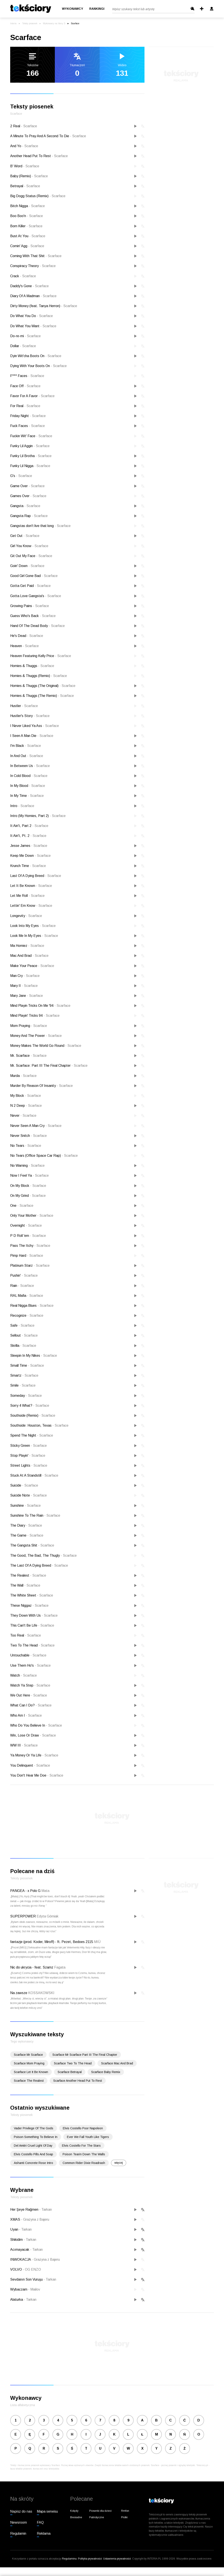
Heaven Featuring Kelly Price (40, 656)
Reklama (43, 2533)
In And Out (26, 756)
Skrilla (23, 1345)
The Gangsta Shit (32, 1545)
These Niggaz (29, 1605)
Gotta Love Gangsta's (35, 596)
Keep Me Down (30, 855)
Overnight (26, 1225)
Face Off (25, 386)
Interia (13, 23)
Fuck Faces (27, 426)
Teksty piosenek (29, 23)
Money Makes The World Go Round (45, 1045)
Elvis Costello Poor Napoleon (83, 2128)
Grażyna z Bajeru (35, 2219)
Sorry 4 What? (29, 1405)
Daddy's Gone (29, 286)
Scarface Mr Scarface (28, 2054)
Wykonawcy (72, 8)
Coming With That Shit (36, 256)
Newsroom (18, 2522)
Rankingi (96, 8)
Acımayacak (20, 2249)
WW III (24, 1745)
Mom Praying (28, 1026)
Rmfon (125, 2510)
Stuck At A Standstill (34, 1475)
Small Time (27, 1365)
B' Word (24, 166)
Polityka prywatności (90, 2558)
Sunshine (25, 1505)
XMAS (15, 2219)
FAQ (40, 2522)
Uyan (14, 2229)
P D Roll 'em (28, 1235)
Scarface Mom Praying (29, 2063)
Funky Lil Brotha (31, 456)
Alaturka (17, 2299)
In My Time (27, 795)
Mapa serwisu (47, 2511)
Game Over (27, 486)
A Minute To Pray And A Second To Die (48, 136)
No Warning (27, 1165)
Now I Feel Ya (29, 1175)
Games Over (28, 496)
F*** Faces (27, 376)
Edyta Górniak (47, 1916)
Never (23, 1115)
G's (21, 476)
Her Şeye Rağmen (24, 2209)
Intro (22, 806)
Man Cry (25, 976)
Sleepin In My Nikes (33, 1355)
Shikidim (17, 2239)
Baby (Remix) (29, 176)
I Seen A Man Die (31, 736)
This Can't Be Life (32, 1625)
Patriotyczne (96, 2517)
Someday (26, 1395)
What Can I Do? (31, 1705)
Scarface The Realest (29, 2080)
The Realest (28, 1575)
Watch (23, 1675)
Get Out (24, 536)
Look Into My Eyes (33, 926)
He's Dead (26, 636)
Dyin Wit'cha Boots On (35, 356)
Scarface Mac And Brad (117, 2063)
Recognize (26, 1315)
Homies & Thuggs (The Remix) (42, 696)
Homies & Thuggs (32, 666)
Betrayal (25, 186)
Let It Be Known (31, 886)
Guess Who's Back (33, 616)
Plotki (124, 2517)
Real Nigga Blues (32, 1305)
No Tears (25, 1145)
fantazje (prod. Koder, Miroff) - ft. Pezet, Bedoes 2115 (51, 1942)
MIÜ (97, 1942)
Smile (23, 1385)
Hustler (24, 706)
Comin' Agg (27, 246)
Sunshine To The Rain (35, 1515)
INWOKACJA (21, 2259)
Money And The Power (36, 1035)
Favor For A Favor (32, 396)
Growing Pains (29, 606)
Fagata (59, 1967)
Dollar (23, 346)
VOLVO (16, 2269)
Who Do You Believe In (36, 1725)
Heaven (24, 646)
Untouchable (28, 1655)
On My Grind (28, 1195)
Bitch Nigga (27, 206)
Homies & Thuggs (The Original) (42, 686)
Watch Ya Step (30, 1685)
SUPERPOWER (23, 1916)
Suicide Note (28, 1495)
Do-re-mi (25, 336)
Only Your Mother (31, 1215)
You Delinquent (30, 1765)
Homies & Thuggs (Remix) (38, 676)
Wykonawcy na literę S (54, 23)
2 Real (23, 126)
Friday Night (28, 416)
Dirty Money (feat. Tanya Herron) (43, 306)
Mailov (34, 2289)
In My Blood (27, 786)
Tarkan (45, 2209)
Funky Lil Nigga (30, 466)
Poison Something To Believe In (35, 2137)
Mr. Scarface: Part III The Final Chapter (49, 1065)
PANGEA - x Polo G (25, 1891)
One (21, 1205)
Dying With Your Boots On (38, 366)
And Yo (24, 146)
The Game (26, 1535)
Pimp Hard (26, 1255)
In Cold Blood (28, 776)
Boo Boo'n (26, 216)
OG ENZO (32, 2269)
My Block (25, 1095)
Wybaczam (19, 2289)
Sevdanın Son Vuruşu (27, 2279)
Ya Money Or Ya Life (34, 1755)
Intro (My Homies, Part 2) (38, 816)
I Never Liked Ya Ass (34, 726)
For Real (25, 406)
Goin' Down (27, 566)
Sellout (24, 1335)
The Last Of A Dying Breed (39, 1565)
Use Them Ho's (30, 1665)
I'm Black (25, 746)
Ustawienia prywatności (117, 2558)
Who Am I (26, 1715)
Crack (23, 276)
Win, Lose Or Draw (33, 1735)
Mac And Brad (29, 955)
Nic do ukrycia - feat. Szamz (31, 1967)
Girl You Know (29, 546)
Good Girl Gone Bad (34, 576)
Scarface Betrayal (70, 2072)
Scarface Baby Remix (105, 2072)
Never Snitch (28, 1135)
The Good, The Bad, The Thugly (43, 1555)
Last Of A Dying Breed (35, 876)
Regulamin (18, 2533)
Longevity (26, 916)
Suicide (24, 1485)
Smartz (24, 1375)
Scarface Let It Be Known (31, 2072)
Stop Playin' (27, 1455)
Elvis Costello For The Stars (81, 2145)
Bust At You (27, 236)
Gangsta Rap (29, 516)
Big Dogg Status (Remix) (37, 196)
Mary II (24, 986)
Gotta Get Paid (30, 586)
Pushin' (24, 1275)
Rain (22, 1285)
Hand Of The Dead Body (37, 626)
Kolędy (74, 2510)
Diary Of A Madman (33, 296)
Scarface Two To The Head (73, 2063)
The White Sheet (31, 1595)
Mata (45, 1891)
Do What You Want (33, 326)
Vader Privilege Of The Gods (33, 2128)
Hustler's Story (30, 716)
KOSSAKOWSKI (41, 1993)
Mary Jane (26, 995)
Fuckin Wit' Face (31, 436)
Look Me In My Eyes (34, 936)
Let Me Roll (27, 895)
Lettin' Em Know (31, 905)
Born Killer (26, 226)
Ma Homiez (27, 945)
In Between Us (30, 766)
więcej (118, 2162)
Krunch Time (28, 866)
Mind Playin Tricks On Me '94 (40, 1005)
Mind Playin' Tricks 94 (35, 1015)
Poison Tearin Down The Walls (84, 2154)
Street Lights (28, 1465)
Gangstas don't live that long (40, 526)
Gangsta (25, 506)
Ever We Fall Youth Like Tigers (88, 2137)
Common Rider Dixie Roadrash (84, 2163)
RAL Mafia (26, 1295)
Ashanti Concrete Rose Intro (33, 2163)
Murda (23, 1076)
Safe (22, 1325)
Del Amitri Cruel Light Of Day (33, 2145)
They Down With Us (34, 1615)
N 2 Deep (26, 1105)
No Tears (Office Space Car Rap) (44, 1155)
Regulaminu (69, 2558)
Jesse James (28, 845)
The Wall (25, 1585)
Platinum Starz (30, 1265)
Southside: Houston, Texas (39, 1425)
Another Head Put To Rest (39, 156)
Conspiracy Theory (33, 266)
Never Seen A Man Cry (36, 1126)
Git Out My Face (31, 556)
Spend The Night (31, 1435)
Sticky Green (28, 1445)
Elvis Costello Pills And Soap (33, 2154)
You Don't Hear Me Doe (36, 1775)
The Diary (26, 1525)
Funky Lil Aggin (30, 446)
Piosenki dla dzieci (100, 2510)
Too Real (25, 1635)
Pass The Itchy (30, 1245)
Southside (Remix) (32, 1415)
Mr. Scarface (28, 1055)
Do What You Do (31, 316)
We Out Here (28, 1695)
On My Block (28, 1185)
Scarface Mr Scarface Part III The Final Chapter (84, 2054)
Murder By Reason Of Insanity (41, 1085)
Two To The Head (32, 1645)
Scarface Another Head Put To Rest (77, 2080)
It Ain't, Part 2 (29, 826)
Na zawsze (18, 1993)
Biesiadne (76, 2517)
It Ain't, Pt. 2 (28, 836)
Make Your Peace (32, 966)
